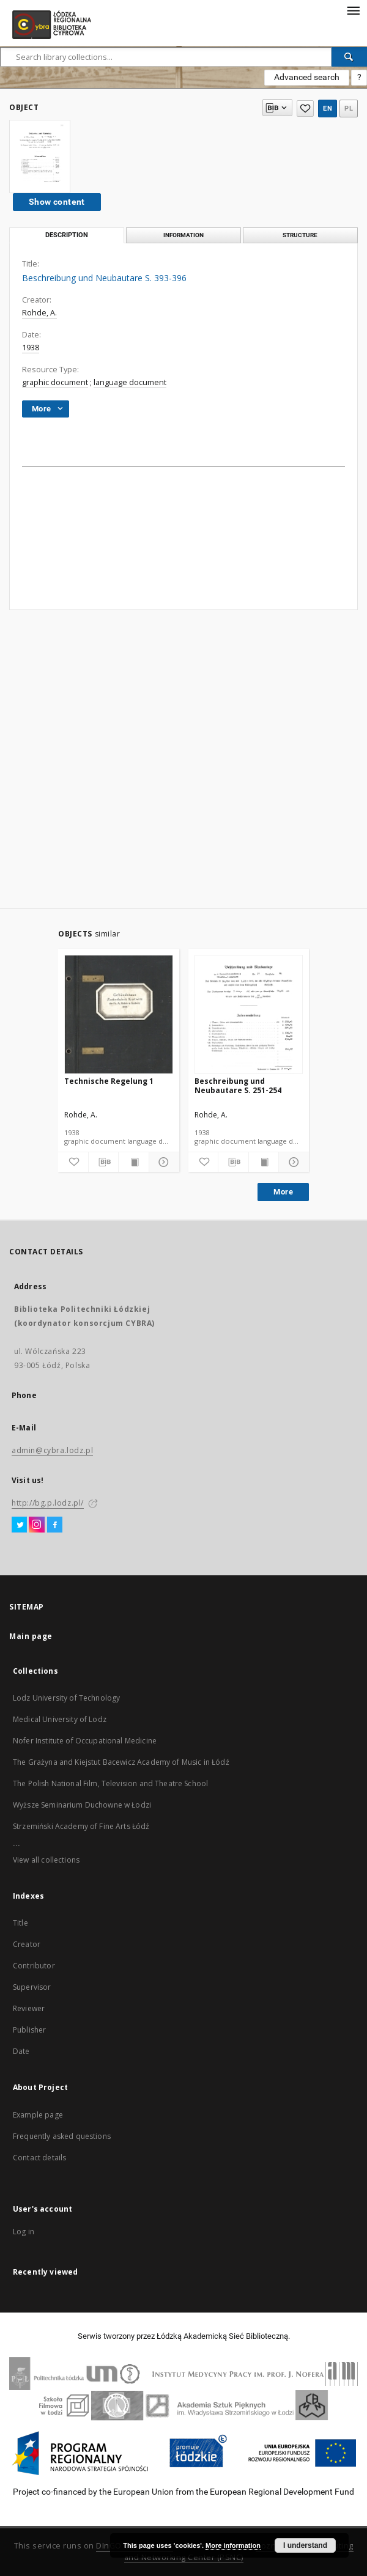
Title (20, 1923)
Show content (57, 202)
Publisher (29, 2030)
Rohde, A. (39, 312)
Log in (23, 2231)
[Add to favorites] (73, 1162)
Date (21, 2051)
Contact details (39, 2157)
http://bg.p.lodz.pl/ (48, 1503)
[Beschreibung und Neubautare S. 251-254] (249, 1015)
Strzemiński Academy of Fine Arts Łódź (81, 1826)
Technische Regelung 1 (109, 1081)
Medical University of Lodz (59, 1719)
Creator (26, 1944)
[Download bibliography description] (104, 1162)
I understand (305, 2545)
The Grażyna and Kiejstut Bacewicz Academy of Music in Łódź (121, 1762)
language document (130, 382)
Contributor (34, 1965)
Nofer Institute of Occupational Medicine (85, 1740)
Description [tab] (66, 235)
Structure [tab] (300, 235)
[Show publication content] (134, 1162)
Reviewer (29, 2008)
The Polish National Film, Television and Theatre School (110, 1783)
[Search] (349, 57)
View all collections (46, 1860)
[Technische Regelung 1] (118, 1015)
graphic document (55, 382)
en (327, 108)
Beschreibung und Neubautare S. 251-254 (238, 1085)
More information (233, 2545)
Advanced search (306, 77)
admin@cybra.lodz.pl (52, 1450)
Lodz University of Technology (66, 1698)
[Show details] (162, 1162)
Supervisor (32, 1987)
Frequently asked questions (62, 2136)
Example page (38, 2115)
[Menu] (353, 10)
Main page (31, 1636)
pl (348, 108)
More (283, 1191)
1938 (30, 347)
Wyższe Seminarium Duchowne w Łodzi (82, 1805)
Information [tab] (183, 235)
